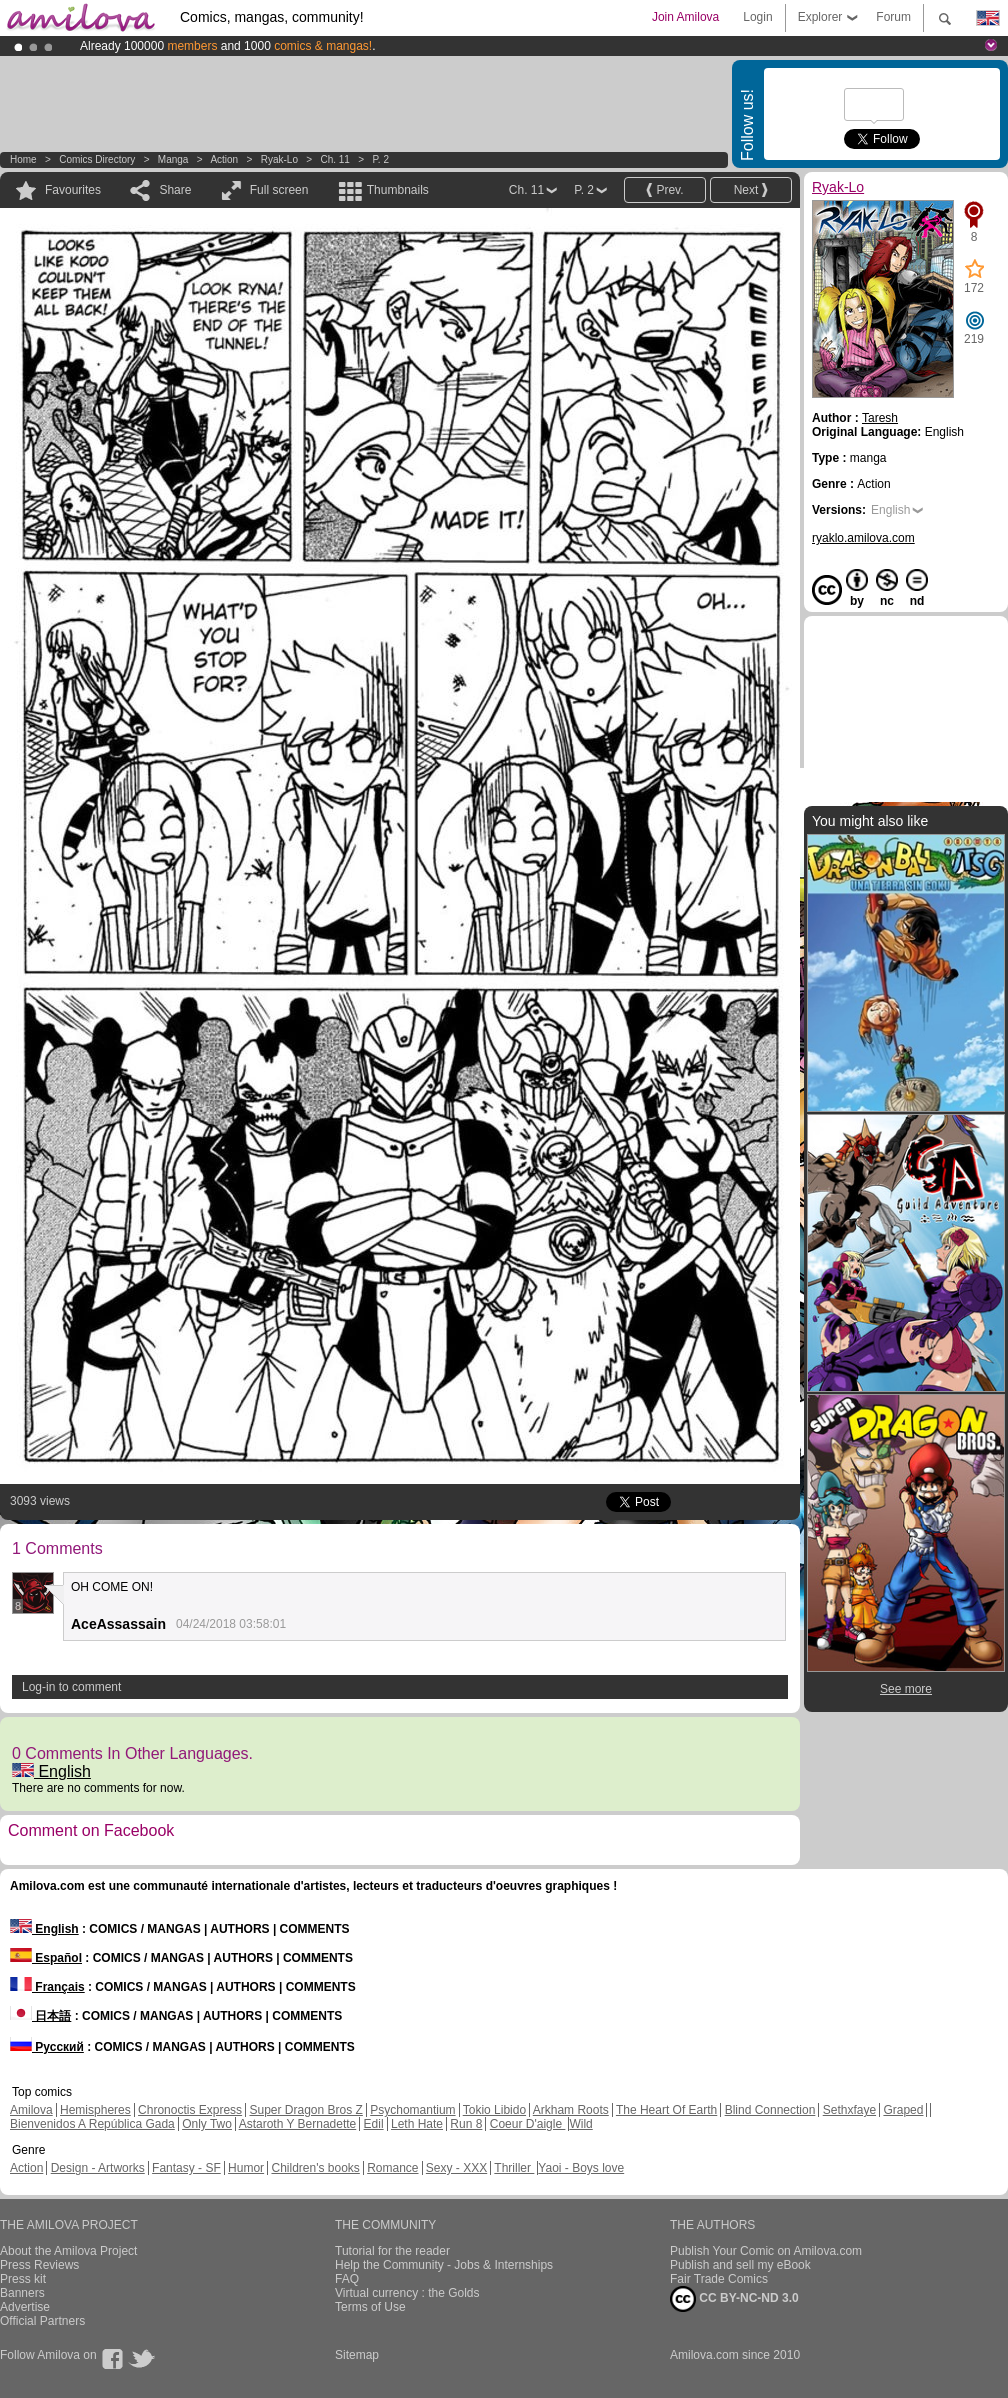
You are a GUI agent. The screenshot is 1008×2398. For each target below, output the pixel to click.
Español (46, 1958)
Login (757, 17)
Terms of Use (370, 2307)
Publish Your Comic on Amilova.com (766, 2251)
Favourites (73, 190)
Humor (246, 2168)
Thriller (514, 2168)
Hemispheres (95, 2110)
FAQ (347, 2279)
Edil (374, 2124)
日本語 (40, 2016)
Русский (47, 2047)
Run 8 (466, 2124)
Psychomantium (412, 2110)
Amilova (31, 2110)
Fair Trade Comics (719, 2279)
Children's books (315, 2168)
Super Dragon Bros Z (305, 2110)
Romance (392, 2168)
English (51, 1771)
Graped (903, 2110)
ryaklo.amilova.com (863, 538)
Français (47, 1987)
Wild (580, 2124)
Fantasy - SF (186, 2168)
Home (23, 159)
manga (173, 159)
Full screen (279, 190)
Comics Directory (97, 159)
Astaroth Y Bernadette (298, 2124)
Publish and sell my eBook (740, 2265)
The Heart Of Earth (666, 2110)
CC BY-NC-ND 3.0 (734, 2299)
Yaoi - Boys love (581, 2168)
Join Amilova (685, 17)
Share (175, 190)
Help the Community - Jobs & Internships (444, 2265)
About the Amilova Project (68, 2251)
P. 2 (380, 159)
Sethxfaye (849, 2110)
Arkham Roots (571, 2110)
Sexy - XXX (456, 2168)
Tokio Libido (494, 2110)
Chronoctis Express (190, 2110)
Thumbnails (398, 190)
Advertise (25, 2307)
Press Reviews (39, 2265)
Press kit (23, 2279)
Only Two (207, 2124)
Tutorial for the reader (392, 2251)
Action (224, 159)
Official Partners (42, 2321)
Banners (22, 2293)
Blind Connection (770, 2110)
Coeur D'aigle (528, 2124)
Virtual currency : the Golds (407, 2293)
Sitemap (357, 2355)
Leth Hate (417, 2124)
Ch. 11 (334, 159)
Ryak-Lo (279, 159)
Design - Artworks (98, 2168)
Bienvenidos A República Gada (92, 2124)
